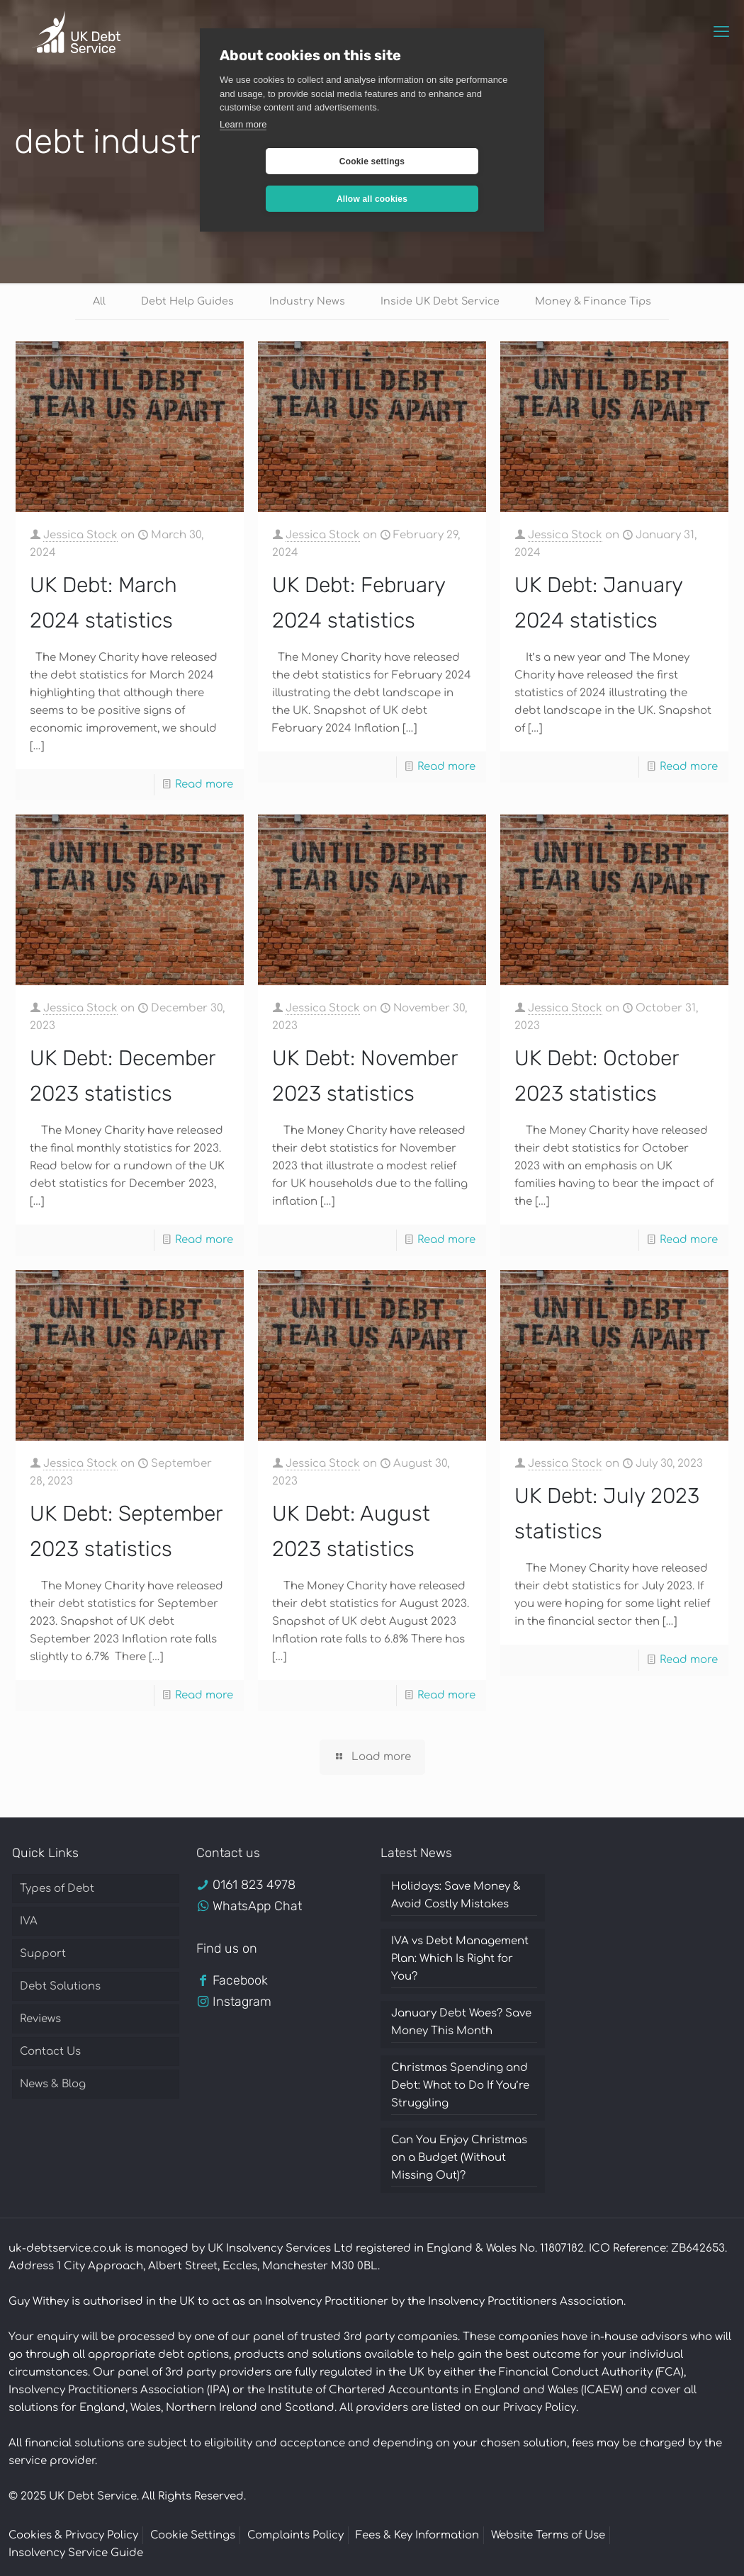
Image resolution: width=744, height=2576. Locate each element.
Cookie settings (287, 161)
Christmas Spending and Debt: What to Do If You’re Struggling (460, 2087)
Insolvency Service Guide (76, 2554)
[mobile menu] (721, 32)
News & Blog (53, 2085)
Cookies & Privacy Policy (73, 2537)
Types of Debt (57, 1890)
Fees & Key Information (417, 2537)
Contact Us (50, 2053)
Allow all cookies (456, 161)
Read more (204, 786)
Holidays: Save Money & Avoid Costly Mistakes (456, 1897)
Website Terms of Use (548, 2537)
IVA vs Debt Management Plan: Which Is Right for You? (460, 1960)
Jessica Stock (80, 536)
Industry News (306, 302)
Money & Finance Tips (598, 302)
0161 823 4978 (254, 1886)
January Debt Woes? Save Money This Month (461, 2023)
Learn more (243, 124)
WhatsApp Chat (257, 1907)
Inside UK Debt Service (441, 302)
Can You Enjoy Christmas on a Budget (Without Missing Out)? (459, 2159)
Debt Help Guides (183, 302)
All (93, 302)
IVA (29, 1923)
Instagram (242, 2003)
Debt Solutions (60, 1988)
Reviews (40, 2020)
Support (43, 1955)
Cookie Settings (192, 2537)
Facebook (240, 1982)
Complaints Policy (295, 2537)
